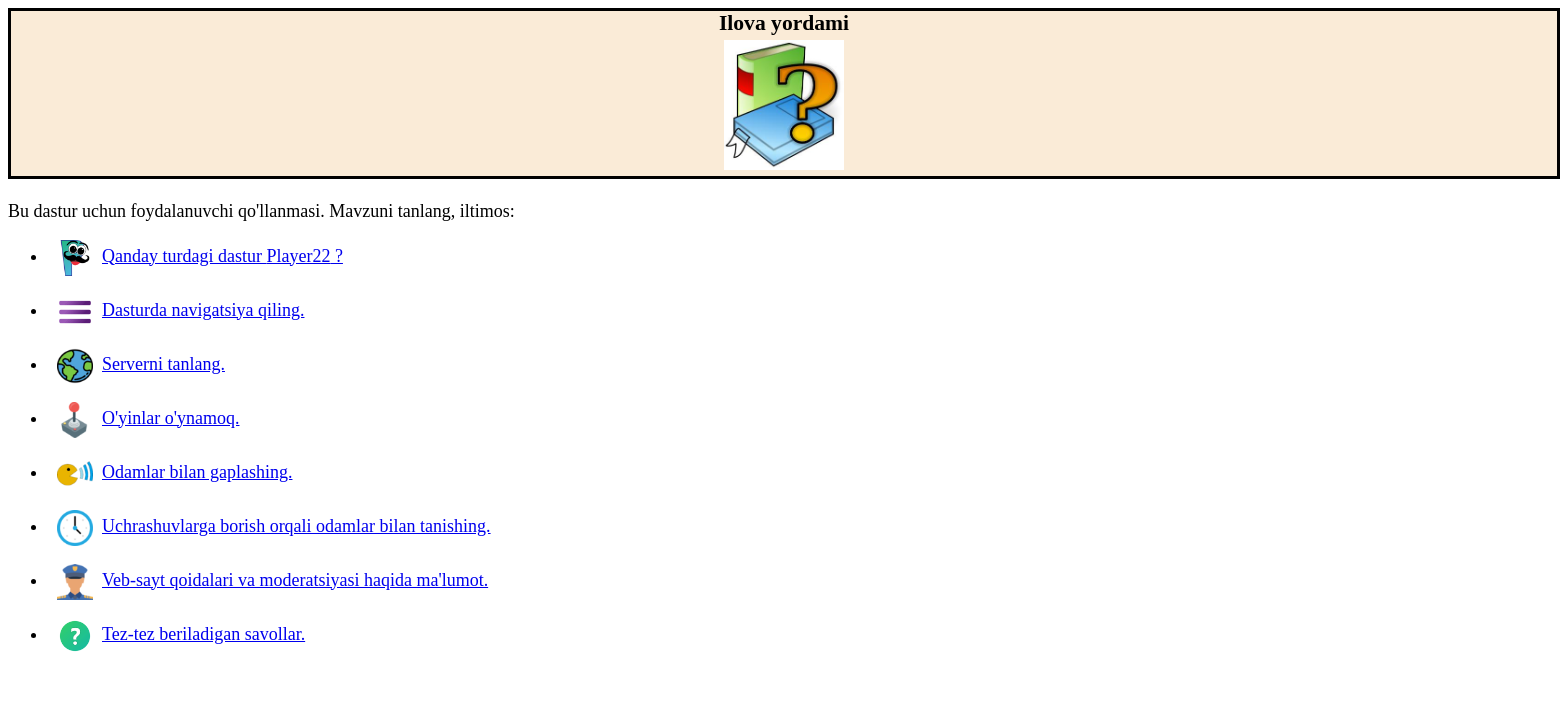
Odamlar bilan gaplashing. (174, 472)
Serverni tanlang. (141, 364)
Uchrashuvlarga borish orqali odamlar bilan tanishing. (274, 526)
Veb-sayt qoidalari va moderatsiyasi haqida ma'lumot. (272, 580)
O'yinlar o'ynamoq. (148, 418)
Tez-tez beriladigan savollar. (181, 634)
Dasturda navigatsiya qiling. (180, 310)
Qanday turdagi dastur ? (200, 256)
